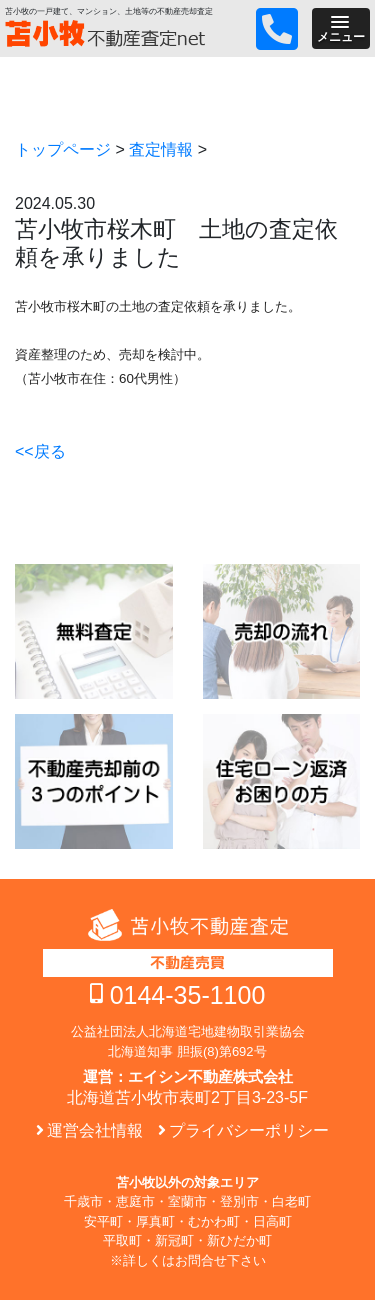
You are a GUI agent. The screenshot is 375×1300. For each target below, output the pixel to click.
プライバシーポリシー (249, 1130)
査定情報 (161, 149)
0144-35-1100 (188, 995)
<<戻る (40, 451)
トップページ (63, 149)
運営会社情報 (95, 1130)
